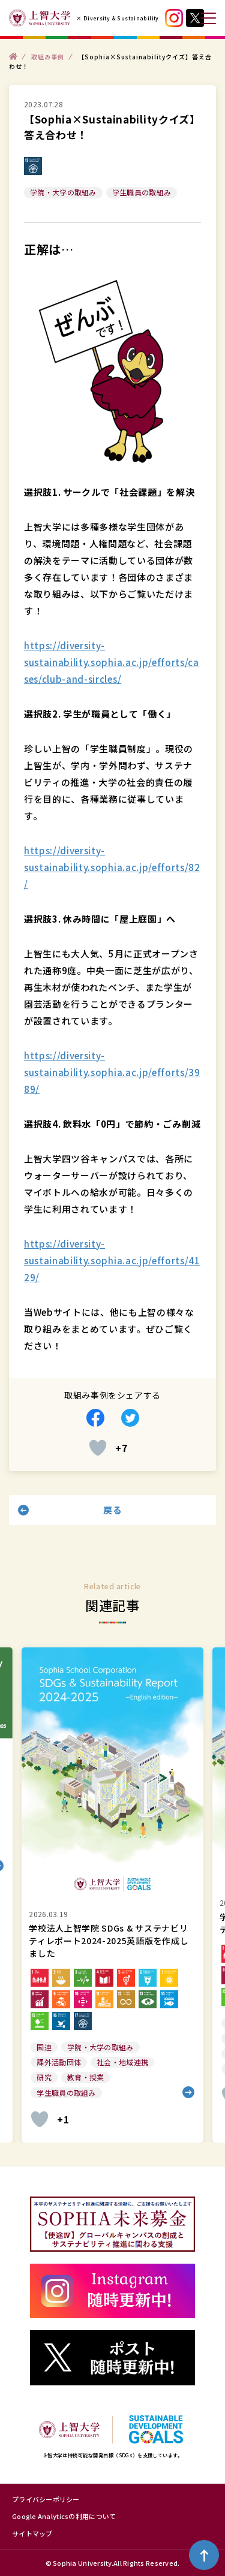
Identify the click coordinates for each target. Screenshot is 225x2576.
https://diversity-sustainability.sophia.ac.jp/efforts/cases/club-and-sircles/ (111, 662)
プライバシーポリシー (46, 2499)
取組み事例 (47, 56)
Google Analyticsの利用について (64, 2516)
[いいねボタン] (98, 1448)
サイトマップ (32, 2533)
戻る (112, 1510)
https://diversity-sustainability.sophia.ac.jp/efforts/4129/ (112, 1260)
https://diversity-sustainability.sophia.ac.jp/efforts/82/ (112, 867)
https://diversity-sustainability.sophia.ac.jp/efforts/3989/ (112, 1072)
